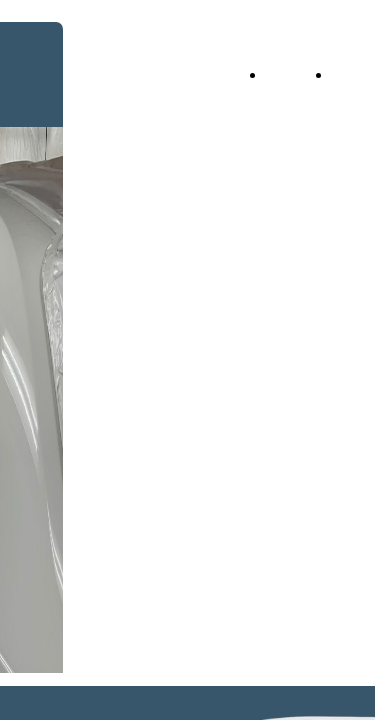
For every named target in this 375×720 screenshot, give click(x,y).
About (353, 75)
